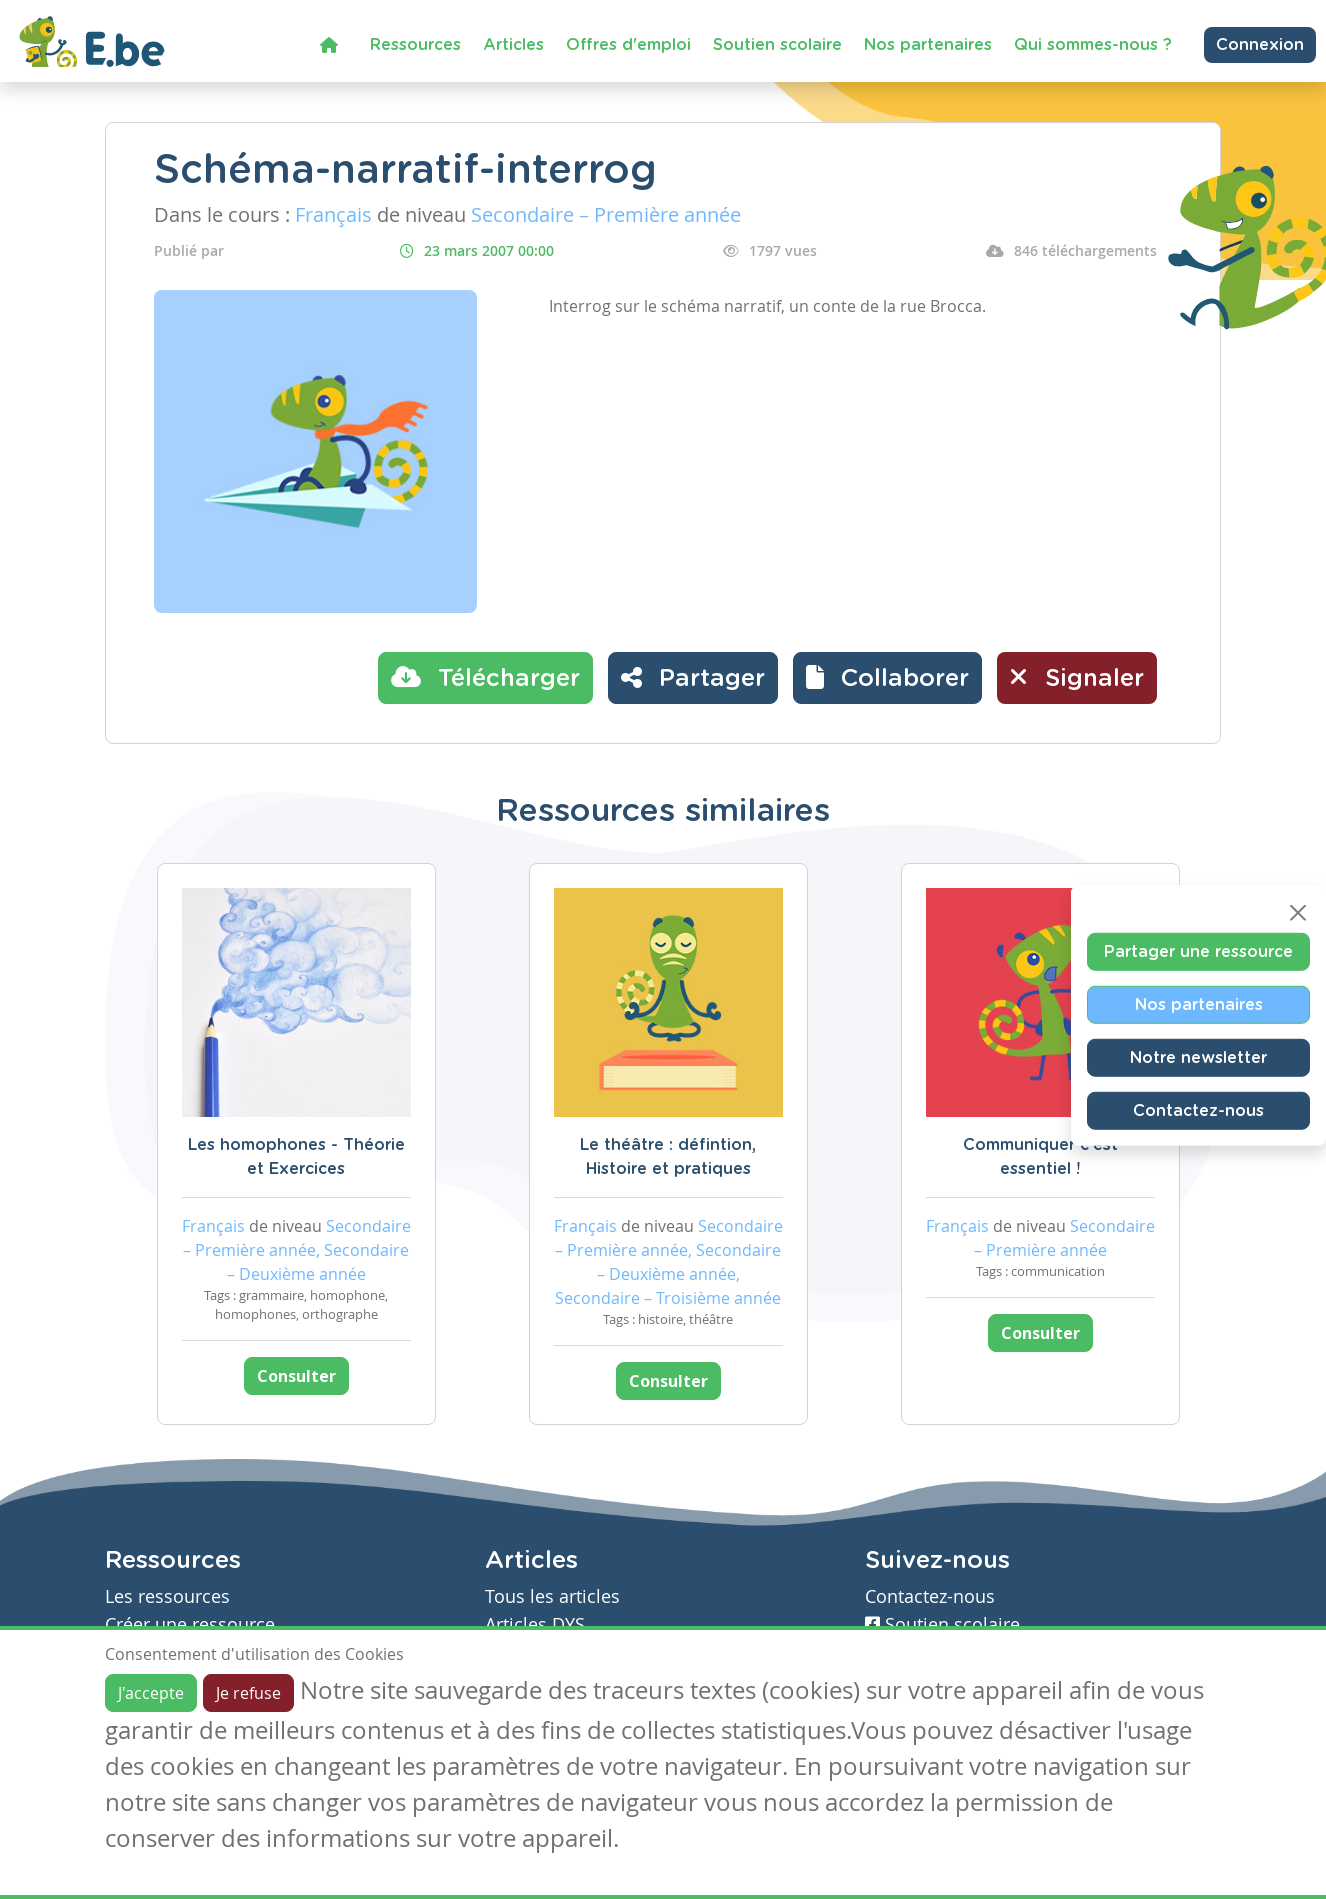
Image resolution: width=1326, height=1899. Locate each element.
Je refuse (248, 1693)
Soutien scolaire (777, 45)
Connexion (1260, 45)
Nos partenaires (928, 45)
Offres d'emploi (628, 45)
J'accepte (151, 1693)
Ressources (415, 45)
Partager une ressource (1198, 951)
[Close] (1298, 912)
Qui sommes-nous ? (1093, 45)
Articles (513, 45)
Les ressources (167, 1596)
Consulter (296, 1376)
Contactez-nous (1198, 1110)
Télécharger (485, 677)
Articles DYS (535, 1624)
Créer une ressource (190, 1624)
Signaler (1077, 677)
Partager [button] (693, 677)
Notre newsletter (1198, 1057)
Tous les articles (552, 1596)
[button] (887, 678)
